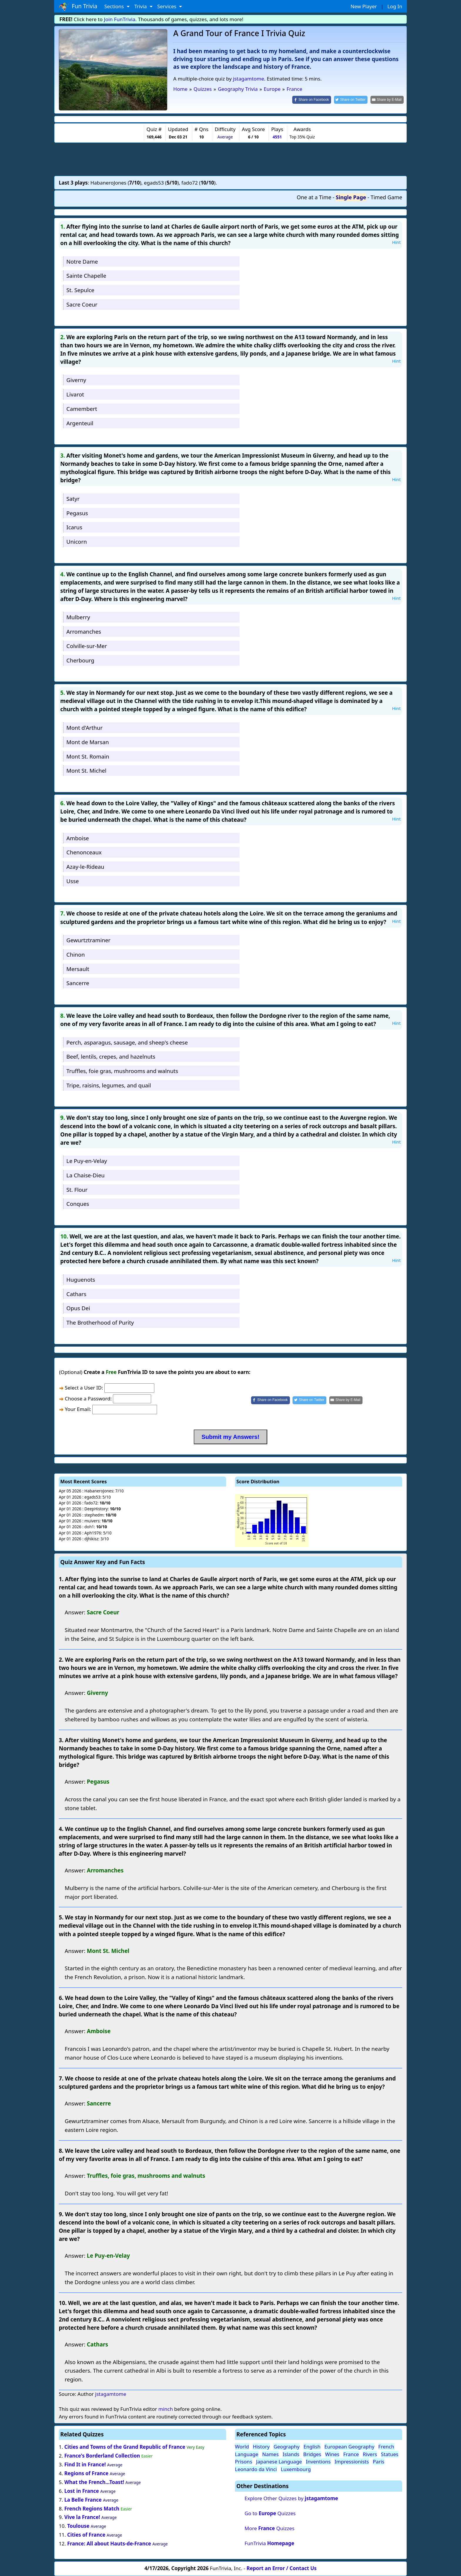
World (242, 2446)
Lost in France (81, 2491)
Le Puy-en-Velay (86, 1160)
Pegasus (77, 513)
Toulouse (78, 2526)
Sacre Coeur (81, 304)
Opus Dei (78, 1308)
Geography (286, 2446)
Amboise (77, 838)
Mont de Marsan (87, 742)
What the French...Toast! (94, 2482)
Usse (72, 881)
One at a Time (314, 197)
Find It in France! (85, 2464)
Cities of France (86, 2534)
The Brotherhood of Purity (100, 1322)
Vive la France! (82, 2517)
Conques (77, 1203)
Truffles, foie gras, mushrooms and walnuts (122, 1070)
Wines (332, 2454)
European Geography (349, 2446)
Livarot (75, 394)
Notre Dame (82, 261)
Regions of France (86, 2473)
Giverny (76, 380)
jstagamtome (248, 78)
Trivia (141, 6)
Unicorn (76, 541)
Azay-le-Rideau (85, 866)
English (311, 2446)
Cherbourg (80, 660)
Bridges (312, 2454)
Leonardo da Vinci (256, 2469)
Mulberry (78, 617)
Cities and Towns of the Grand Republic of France (125, 2446)
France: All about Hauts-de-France (109, 2543)
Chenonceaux (84, 852)
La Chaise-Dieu (85, 1175)
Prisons (243, 2461)
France (351, 2454)
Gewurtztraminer (88, 940)
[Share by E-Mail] (387, 100)
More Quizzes (269, 2528)
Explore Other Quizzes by (291, 2498)
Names (270, 2454)
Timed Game (386, 197)
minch (165, 2409)
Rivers (370, 2454)
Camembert (81, 408)
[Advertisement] (230, 159)
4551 (277, 137)
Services (167, 6)
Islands (291, 2454)
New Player (363, 6)
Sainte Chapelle (86, 275)
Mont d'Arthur (84, 727)
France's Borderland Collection (102, 2455)
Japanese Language (279, 2461)
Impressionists (352, 2461)
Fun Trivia (78, 6)
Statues (389, 2454)
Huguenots (80, 1279)
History (261, 2446)
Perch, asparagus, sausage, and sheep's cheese (127, 1042)
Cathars (76, 1294)
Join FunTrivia (120, 19)
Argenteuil (79, 423)
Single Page (351, 197)
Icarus (74, 527)
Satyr (73, 498)
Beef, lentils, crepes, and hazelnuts (110, 1056)
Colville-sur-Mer (86, 646)
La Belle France (83, 2499)
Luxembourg (296, 2469)
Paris (378, 2461)
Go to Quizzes (270, 2513)
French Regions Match (92, 2508)
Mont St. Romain (87, 756)
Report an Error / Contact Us (282, 2568)
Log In (394, 6)
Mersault (77, 969)
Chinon (75, 954)
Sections (114, 6)
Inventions (318, 2461)
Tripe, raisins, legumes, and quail (108, 1085)
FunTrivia (269, 2543)
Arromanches (83, 631)
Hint (396, 242)
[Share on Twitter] (351, 100)
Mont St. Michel (86, 770)
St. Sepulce (80, 290)
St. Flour (77, 1189)
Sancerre (77, 983)
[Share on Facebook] (311, 100)
